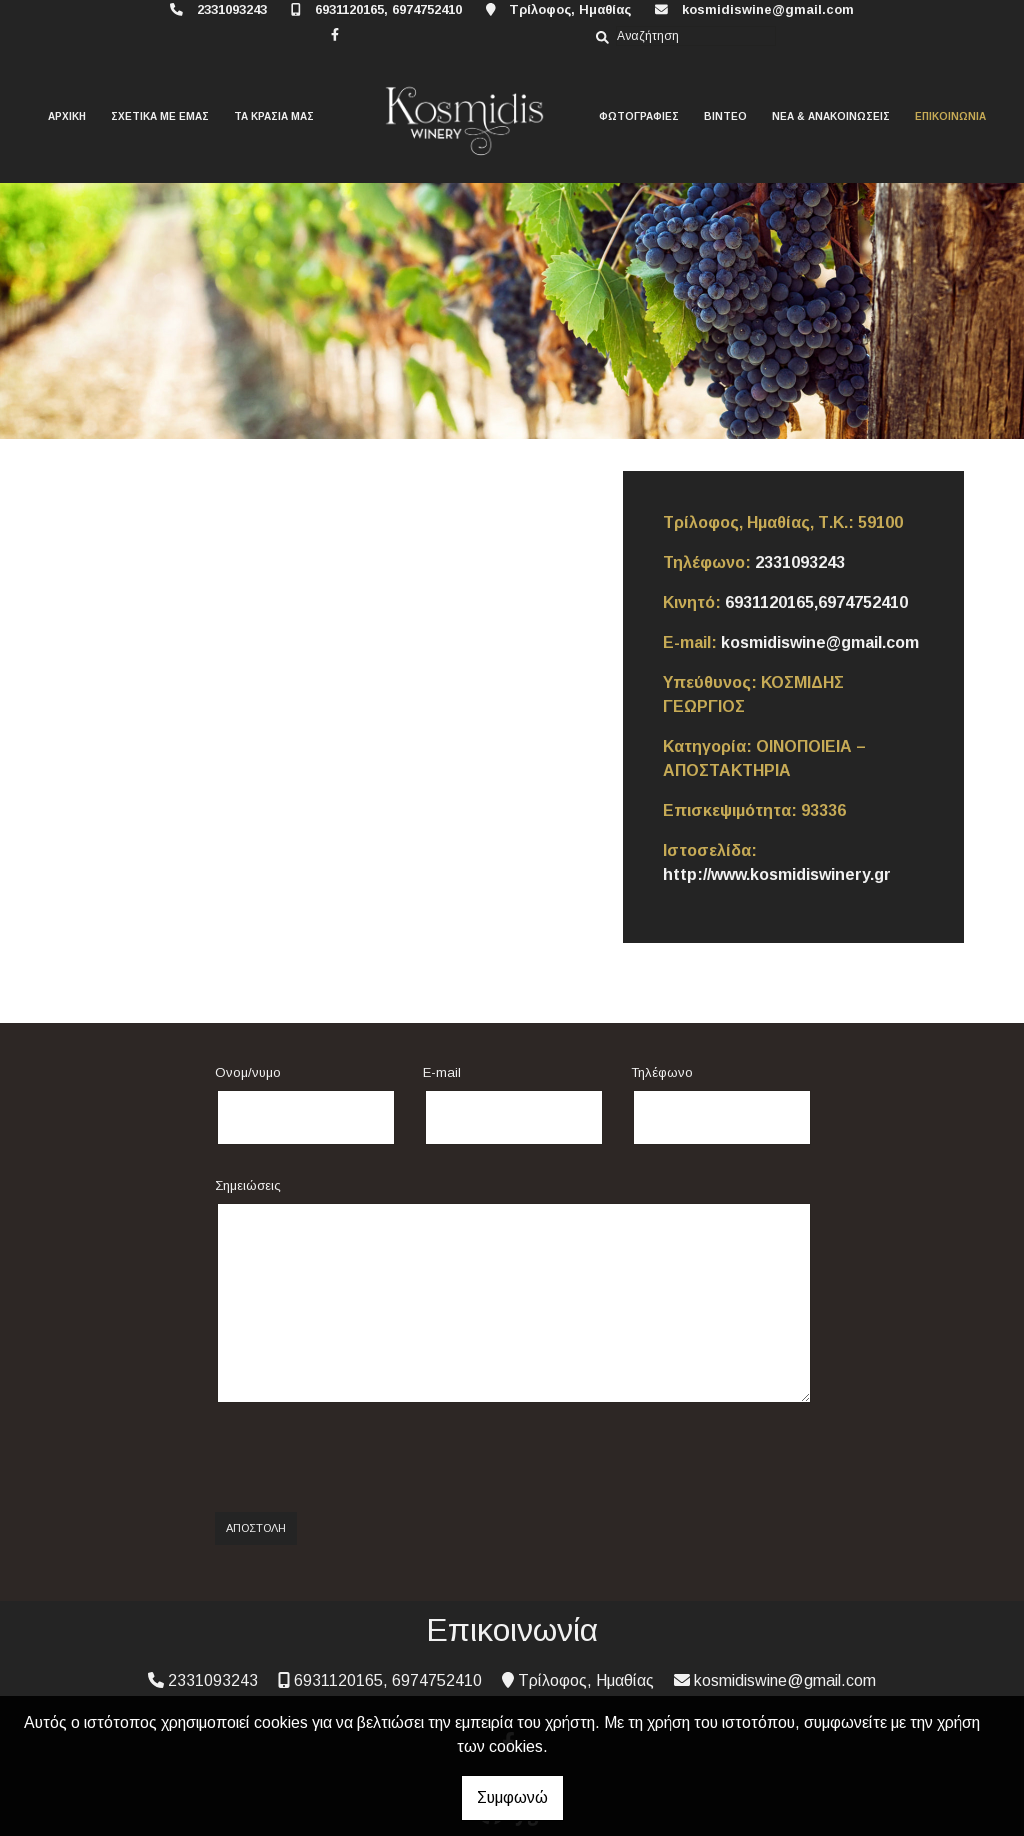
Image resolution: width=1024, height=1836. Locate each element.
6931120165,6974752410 (816, 602)
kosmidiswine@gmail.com (768, 9)
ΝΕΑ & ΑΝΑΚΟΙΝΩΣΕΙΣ (831, 116)
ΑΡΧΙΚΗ (67, 116)
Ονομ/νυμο (248, 1072)
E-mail (442, 1072)
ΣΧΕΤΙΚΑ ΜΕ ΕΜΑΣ (160, 116)
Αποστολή (256, 1528)
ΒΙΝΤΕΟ (725, 116)
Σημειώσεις (248, 1185)
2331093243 (232, 9)
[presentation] (367, 1458)
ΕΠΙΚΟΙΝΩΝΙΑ (950, 116)
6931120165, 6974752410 (388, 9)
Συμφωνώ (512, 1797)
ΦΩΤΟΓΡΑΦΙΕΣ (639, 116)
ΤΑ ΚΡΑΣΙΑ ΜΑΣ (274, 116)
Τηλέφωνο (662, 1072)
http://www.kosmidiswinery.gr (777, 874)
